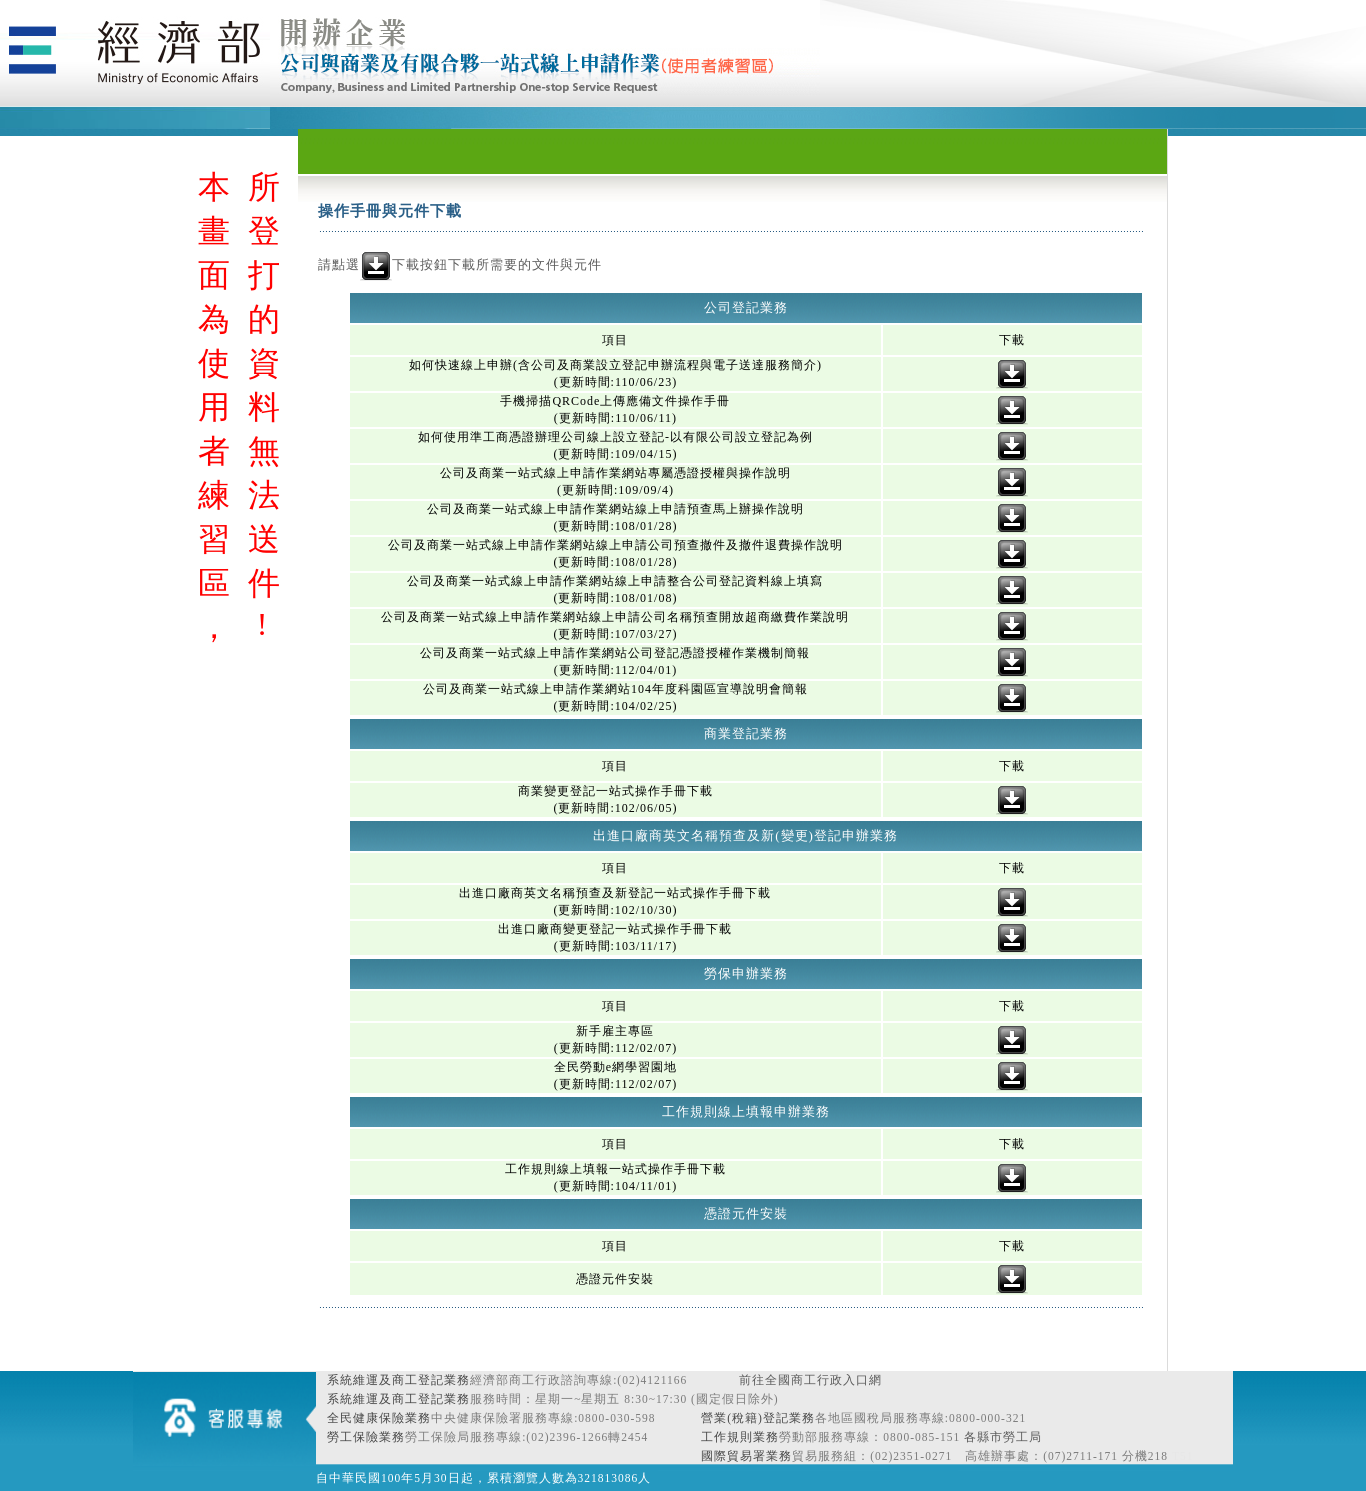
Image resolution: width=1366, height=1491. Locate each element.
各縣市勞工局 (1003, 1437)
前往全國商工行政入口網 (810, 1380)
